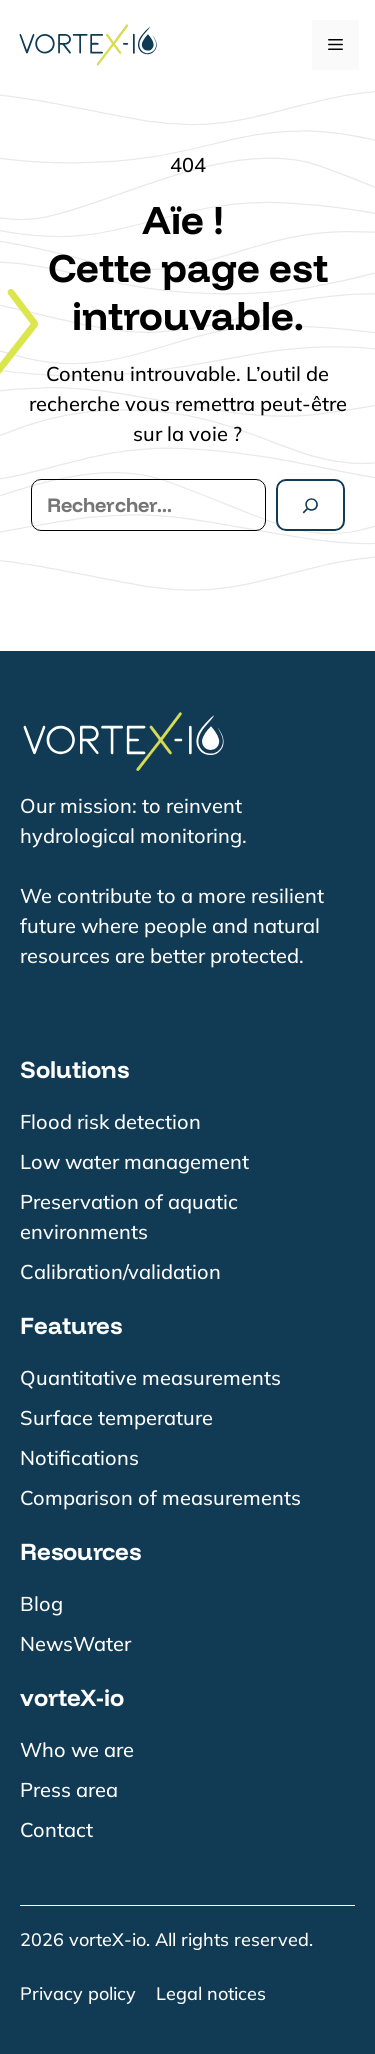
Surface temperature (116, 1417)
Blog (41, 1603)
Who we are (77, 1749)
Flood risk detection (110, 1121)
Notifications (79, 1457)
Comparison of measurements (160, 1497)
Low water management (134, 1161)
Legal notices (211, 1993)
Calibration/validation (120, 1271)
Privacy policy (78, 1993)
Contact (56, 1829)
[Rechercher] (310, 505)
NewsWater (75, 1643)
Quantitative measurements (150, 1377)
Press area (69, 1789)
